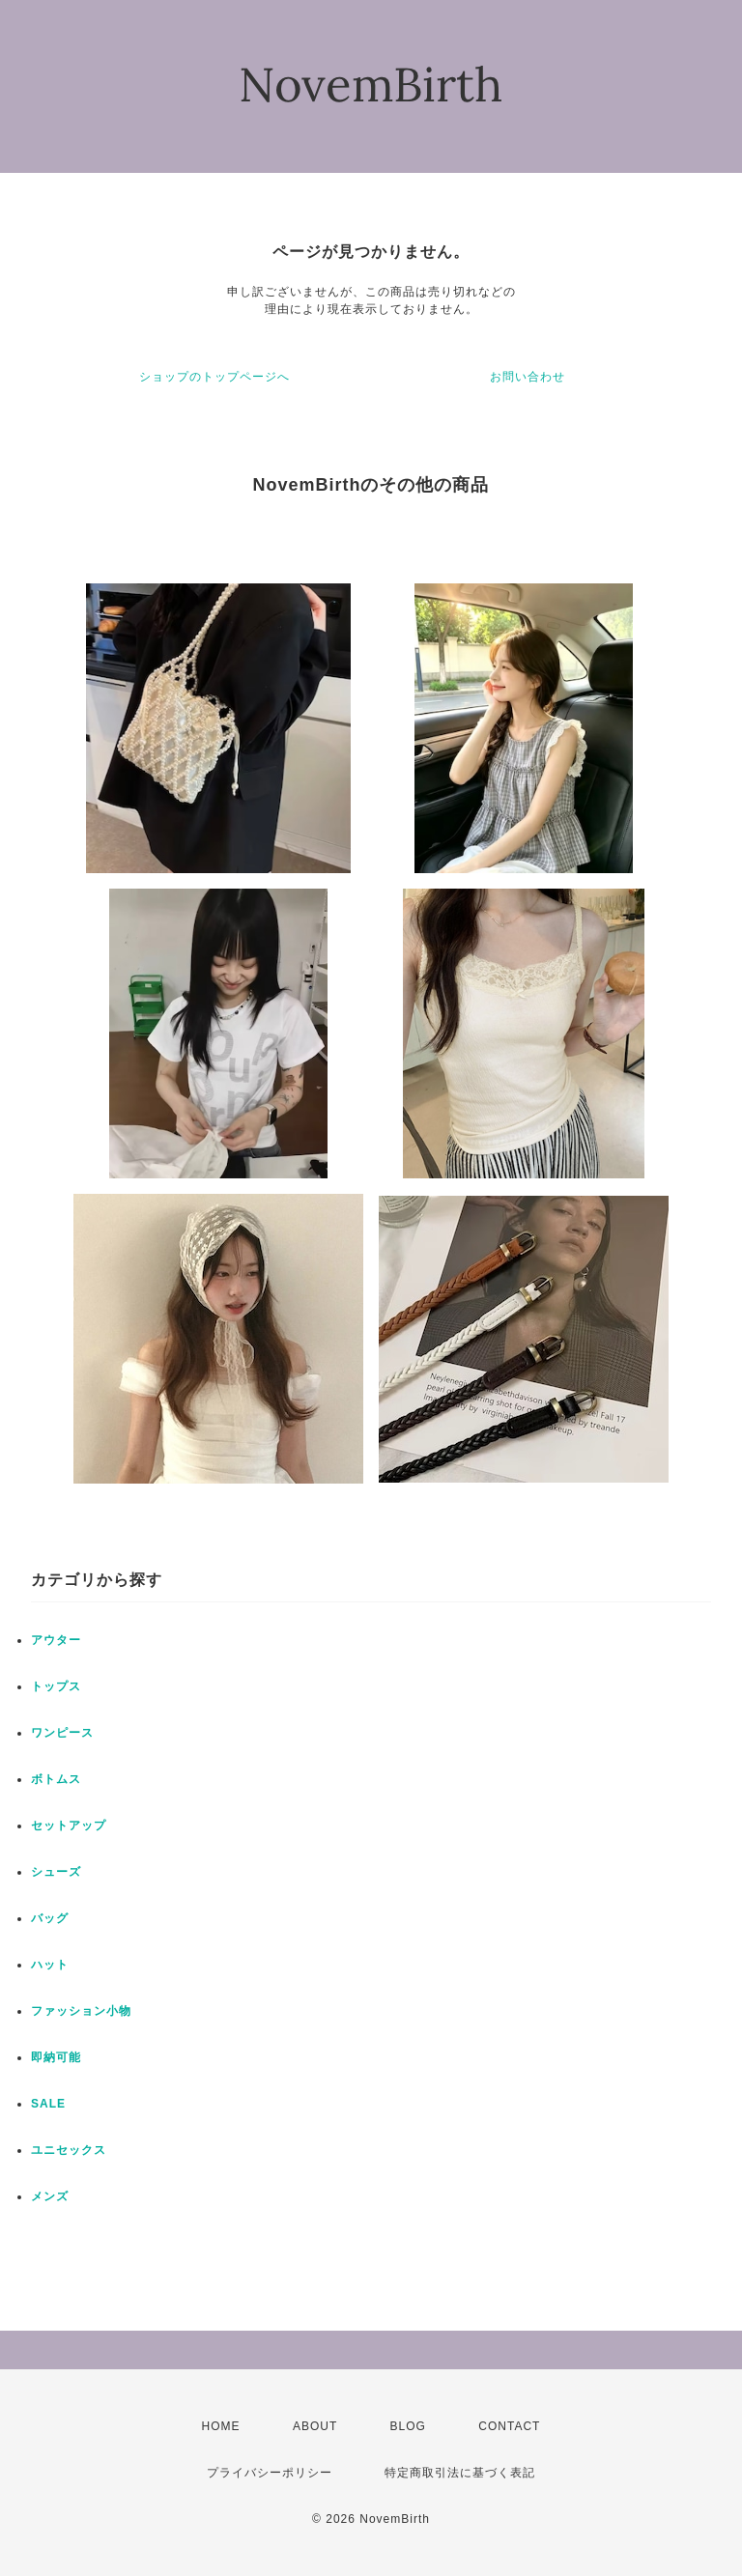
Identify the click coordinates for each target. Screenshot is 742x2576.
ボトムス (56, 1779)
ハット (50, 1964)
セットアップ (68, 1825)
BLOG (408, 2426)
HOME (221, 2426)
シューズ (56, 1872)
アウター (56, 1640)
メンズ (50, 2196)
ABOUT (315, 2426)
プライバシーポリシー (269, 2472)
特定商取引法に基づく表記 (460, 2472)
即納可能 (56, 2057)
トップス (56, 1686)
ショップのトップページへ (214, 376)
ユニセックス (68, 2150)
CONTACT (509, 2426)
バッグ (50, 1918)
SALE (48, 2103)
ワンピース (62, 1733)
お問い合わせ (527, 376)
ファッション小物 (81, 2011)
